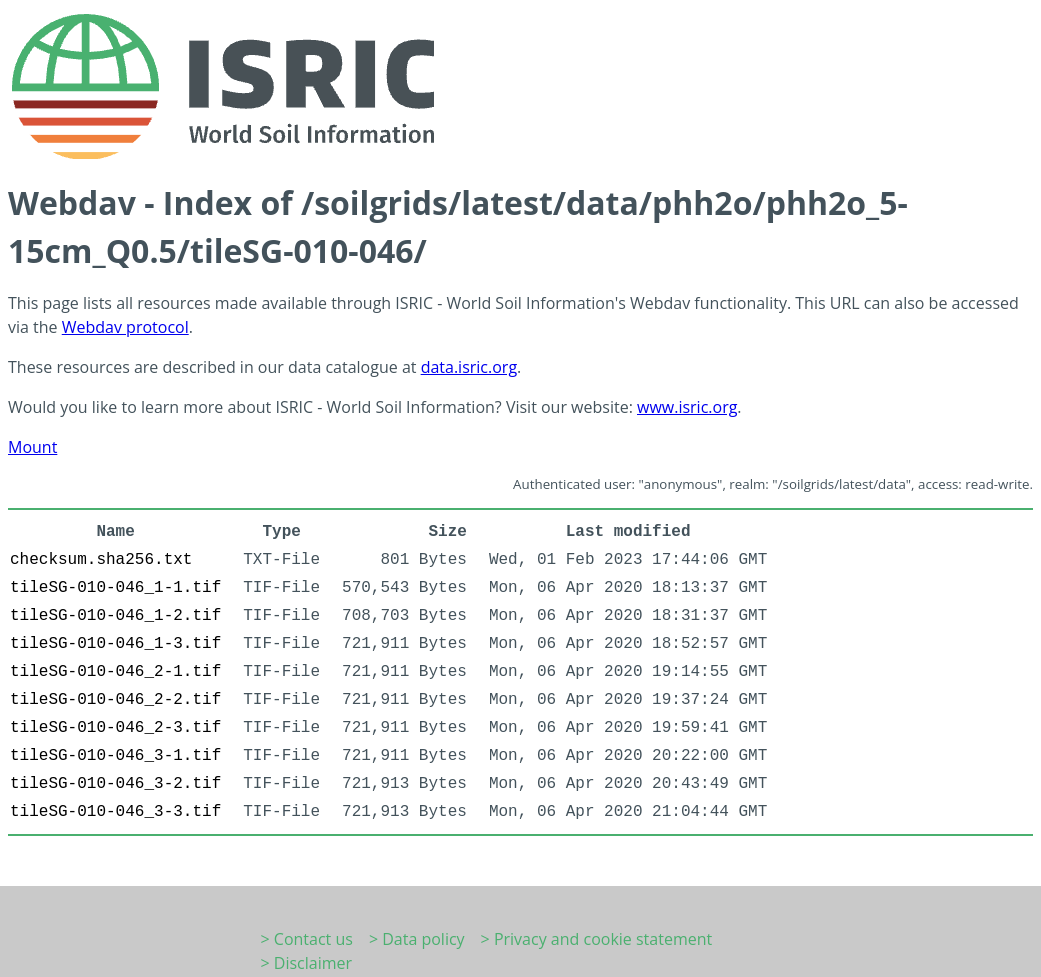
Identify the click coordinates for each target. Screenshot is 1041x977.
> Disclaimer (307, 963)
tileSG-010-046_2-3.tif (115, 728)
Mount (32, 447)
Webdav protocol (125, 327)
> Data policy (417, 939)
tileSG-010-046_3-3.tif (115, 812)
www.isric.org (687, 407)
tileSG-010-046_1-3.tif (115, 644)
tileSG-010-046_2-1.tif (115, 672)
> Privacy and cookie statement (597, 939)
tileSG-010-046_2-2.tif (115, 700)
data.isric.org (469, 367)
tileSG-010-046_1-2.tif (115, 616)
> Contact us (307, 939)
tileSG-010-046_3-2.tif (115, 784)
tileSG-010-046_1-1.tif (115, 588)
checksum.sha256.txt (101, 560)
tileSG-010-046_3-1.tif (115, 756)
